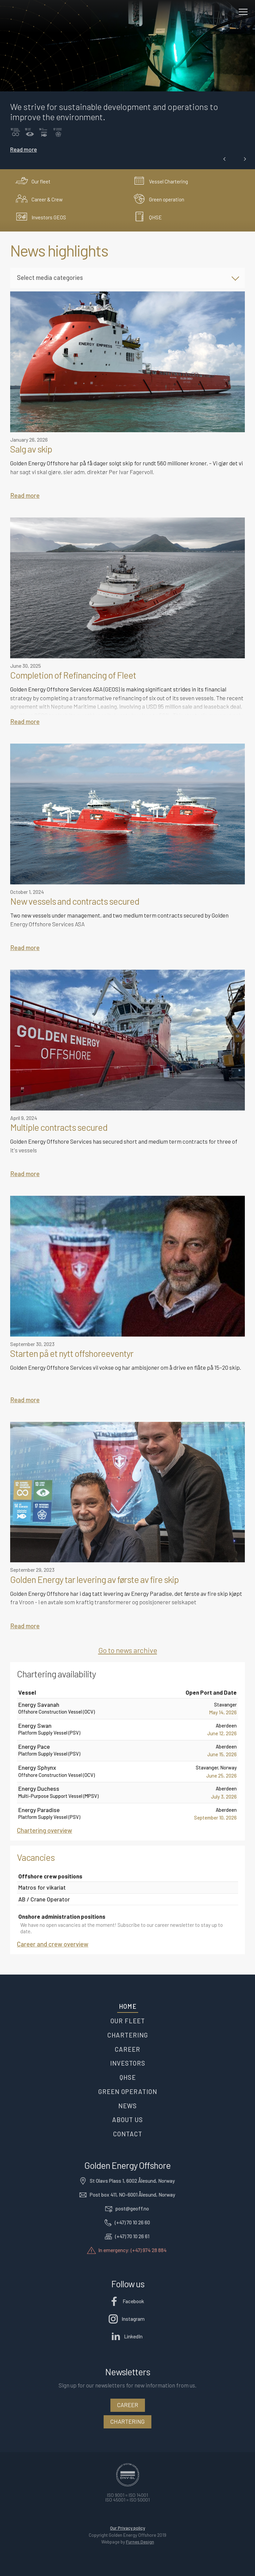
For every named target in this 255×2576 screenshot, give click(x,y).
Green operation (127, 2091)
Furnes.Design (140, 2542)
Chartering (127, 2035)
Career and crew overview (52, 1944)
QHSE (128, 2077)
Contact (127, 2134)
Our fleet (127, 2021)
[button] (224, 159)
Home (127, 2006)
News (127, 2106)
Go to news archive (127, 1650)
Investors (127, 2063)
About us (127, 2119)
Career (127, 2049)
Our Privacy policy (127, 2528)
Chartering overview (44, 1830)
